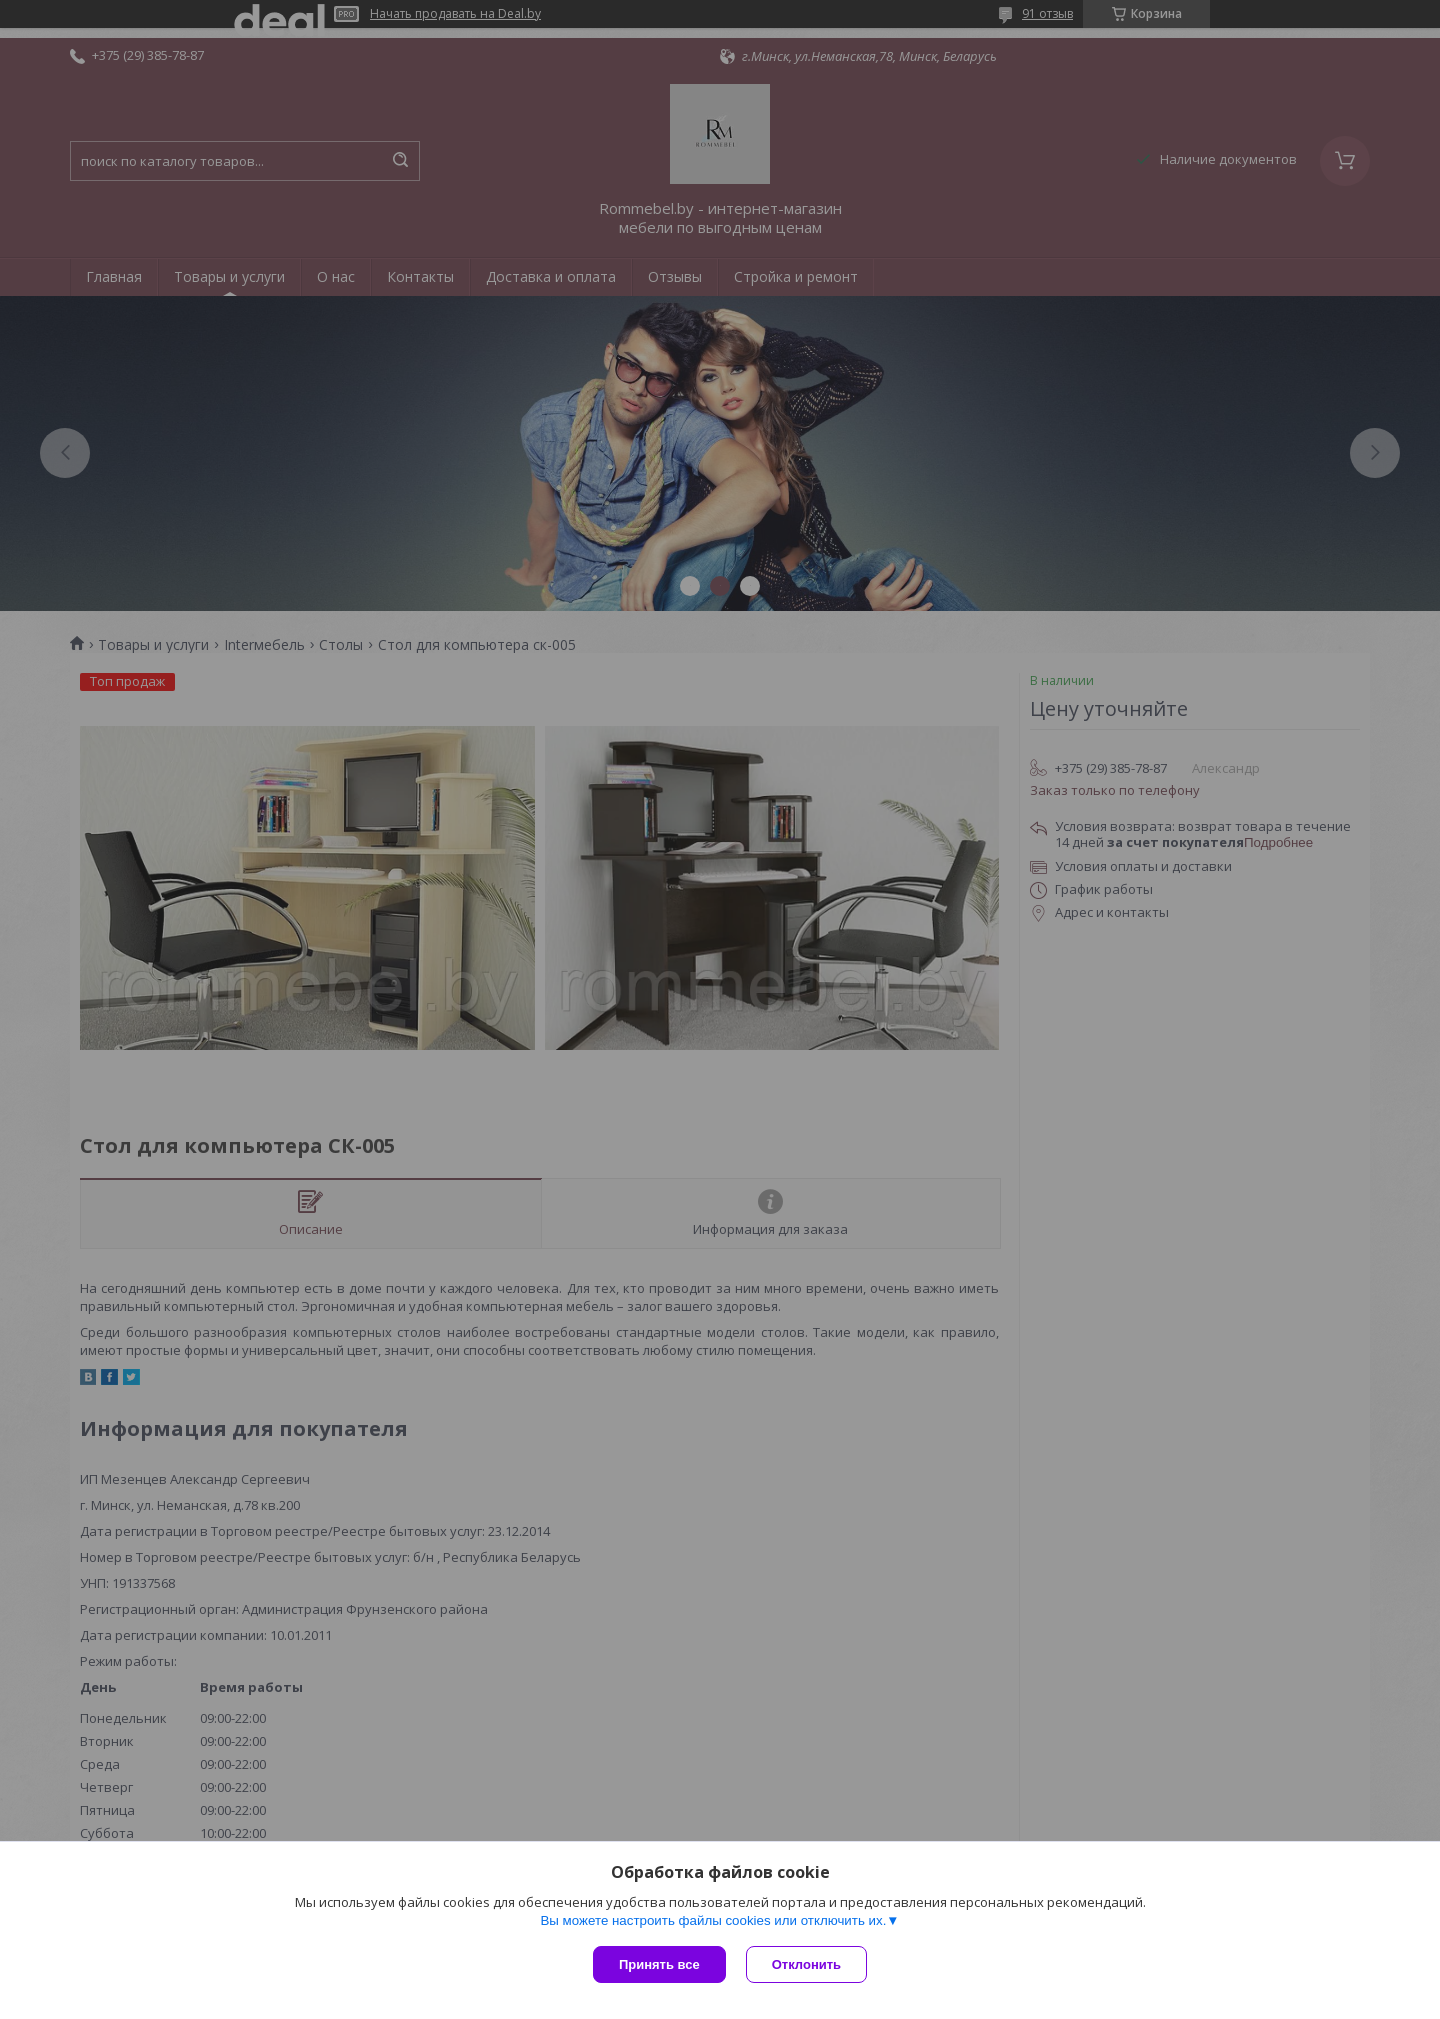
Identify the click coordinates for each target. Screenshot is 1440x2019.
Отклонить (806, 1964)
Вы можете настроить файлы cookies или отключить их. (713, 1920)
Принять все (659, 1964)
